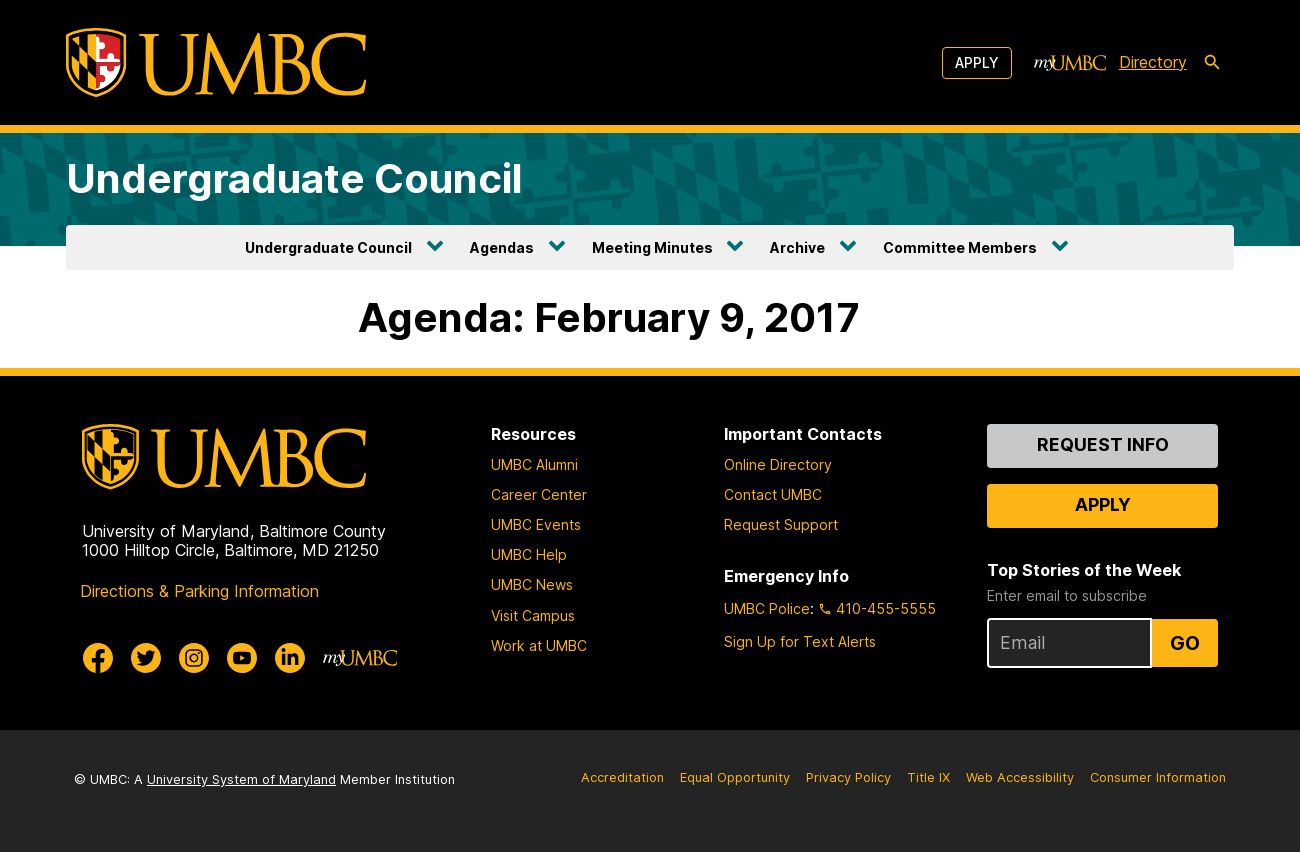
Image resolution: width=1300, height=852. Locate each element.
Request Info (1103, 444)
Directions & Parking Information (199, 591)
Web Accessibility (1020, 777)
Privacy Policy (848, 777)
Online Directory (778, 464)
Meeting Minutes (652, 247)
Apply (977, 62)
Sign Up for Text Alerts (800, 641)
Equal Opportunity (735, 777)
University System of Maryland (241, 779)
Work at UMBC (539, 645)
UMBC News (532, 584)
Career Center (539, 494)
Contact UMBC (773, 494)
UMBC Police (767, 608)
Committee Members (960, 247)
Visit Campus (533, 615)
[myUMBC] (1070, 63)
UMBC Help (529, 554)
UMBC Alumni (534, 464)
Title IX (928, 777)
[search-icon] (1212, 63)
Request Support (781, 524)
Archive (797, 247)
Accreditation (622, 777)
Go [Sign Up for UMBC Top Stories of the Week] (1185, 643)
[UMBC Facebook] (98, 658)
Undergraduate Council (294, 178)
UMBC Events (536, 524)
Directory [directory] (1153, 62)
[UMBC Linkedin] (290, 658)
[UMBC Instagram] (194, 658)
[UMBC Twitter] (146, 658)
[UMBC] (216, 62)
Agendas (502, 247)
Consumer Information (1158, 777)
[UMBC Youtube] (242, 658)
